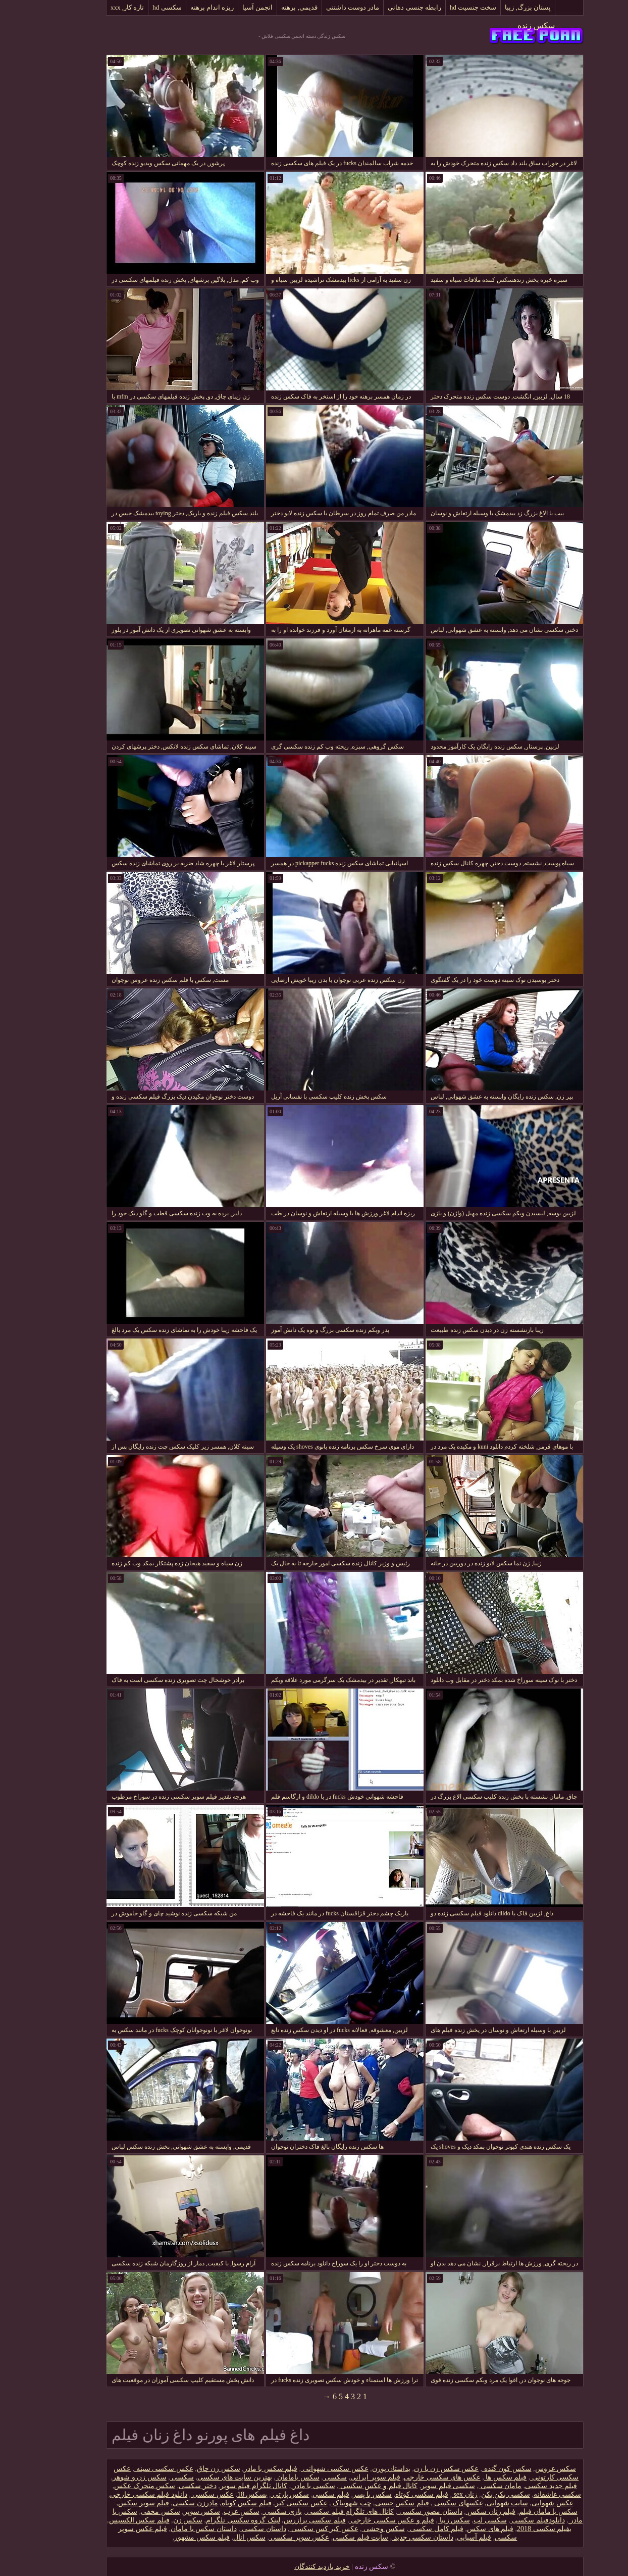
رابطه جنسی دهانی (383, 7)
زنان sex (434, 2494)
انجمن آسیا (227, 7)
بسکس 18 (221, 2494)
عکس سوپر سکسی (268, 2537)
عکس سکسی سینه (133, 2468)
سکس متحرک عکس (113, 2486)
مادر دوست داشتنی (322, 7)
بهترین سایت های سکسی (204, 2477)
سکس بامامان (267, 2477)
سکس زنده (505, 25)
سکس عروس (525, 2468)
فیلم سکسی (300, 2494)
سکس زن (157, 2520)
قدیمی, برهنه (268, 7)
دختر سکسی (167, 2486)
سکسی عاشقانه (527, 2494)
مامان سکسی (469, 2486)
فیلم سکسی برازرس (284, 2520)
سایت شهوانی (477, 2503)
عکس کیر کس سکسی (293, 2529)
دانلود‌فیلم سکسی (507, 2520)
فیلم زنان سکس (460, 2511)
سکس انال (218, 2537)
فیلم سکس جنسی (371, 2503)
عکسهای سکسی (427, 2503)
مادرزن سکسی (164, 2503)
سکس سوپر (171, 2511)
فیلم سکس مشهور (171, 2537)
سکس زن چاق (188, 2468)
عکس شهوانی (522, 2503)
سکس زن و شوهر (109, 2477)
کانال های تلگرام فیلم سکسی (319, 2511)
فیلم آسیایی (443, 2537)
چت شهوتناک (320, 2503)
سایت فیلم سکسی (329, 2537)
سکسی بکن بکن (474, 2494)
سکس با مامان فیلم (517, 2511)
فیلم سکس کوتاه (216, 2503)
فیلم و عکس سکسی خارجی (361, 2520)
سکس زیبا (423, 2520)
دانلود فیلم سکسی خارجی (117, 2494)
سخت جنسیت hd (442, 7)
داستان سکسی (232, 2529)
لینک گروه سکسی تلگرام (212, 2520)
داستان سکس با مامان (173, 2529)
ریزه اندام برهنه (181, 7)
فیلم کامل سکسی (405, 2529)
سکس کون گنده (476, 2468)
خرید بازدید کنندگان (291, 2566)
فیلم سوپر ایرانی (345, 2477)
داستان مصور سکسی (399, 2511)
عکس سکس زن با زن (415, 2468)
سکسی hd (136, 7)
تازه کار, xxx (96, 7)
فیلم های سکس (459, 2529)
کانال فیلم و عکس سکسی (347, 2486)
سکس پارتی (259, 2494)
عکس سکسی (181, 2494)
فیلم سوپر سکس (112, 2503)
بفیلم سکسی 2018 (513, 2529)
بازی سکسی (251, 2511)
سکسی (304, 2477)
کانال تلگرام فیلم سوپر (223, 2486)
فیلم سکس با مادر (240, 2468)
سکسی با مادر (282, 2486)
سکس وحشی (352, 2529)
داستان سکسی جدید (392, 2537)
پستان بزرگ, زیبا (497, 7)
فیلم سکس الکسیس (108, 2520)
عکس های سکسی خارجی (411, 2477)
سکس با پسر (341, 2494)
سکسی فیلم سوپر (417, 2486)
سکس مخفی (129, 2511)
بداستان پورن (360, 2468)
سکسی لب (459, 2520)
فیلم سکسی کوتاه (390, 2494)
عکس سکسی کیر (270, 2503)
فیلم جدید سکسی (520, 2486)
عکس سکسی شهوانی (304, 2468)
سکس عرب (211, 2511)
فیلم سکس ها (474, 2477)
